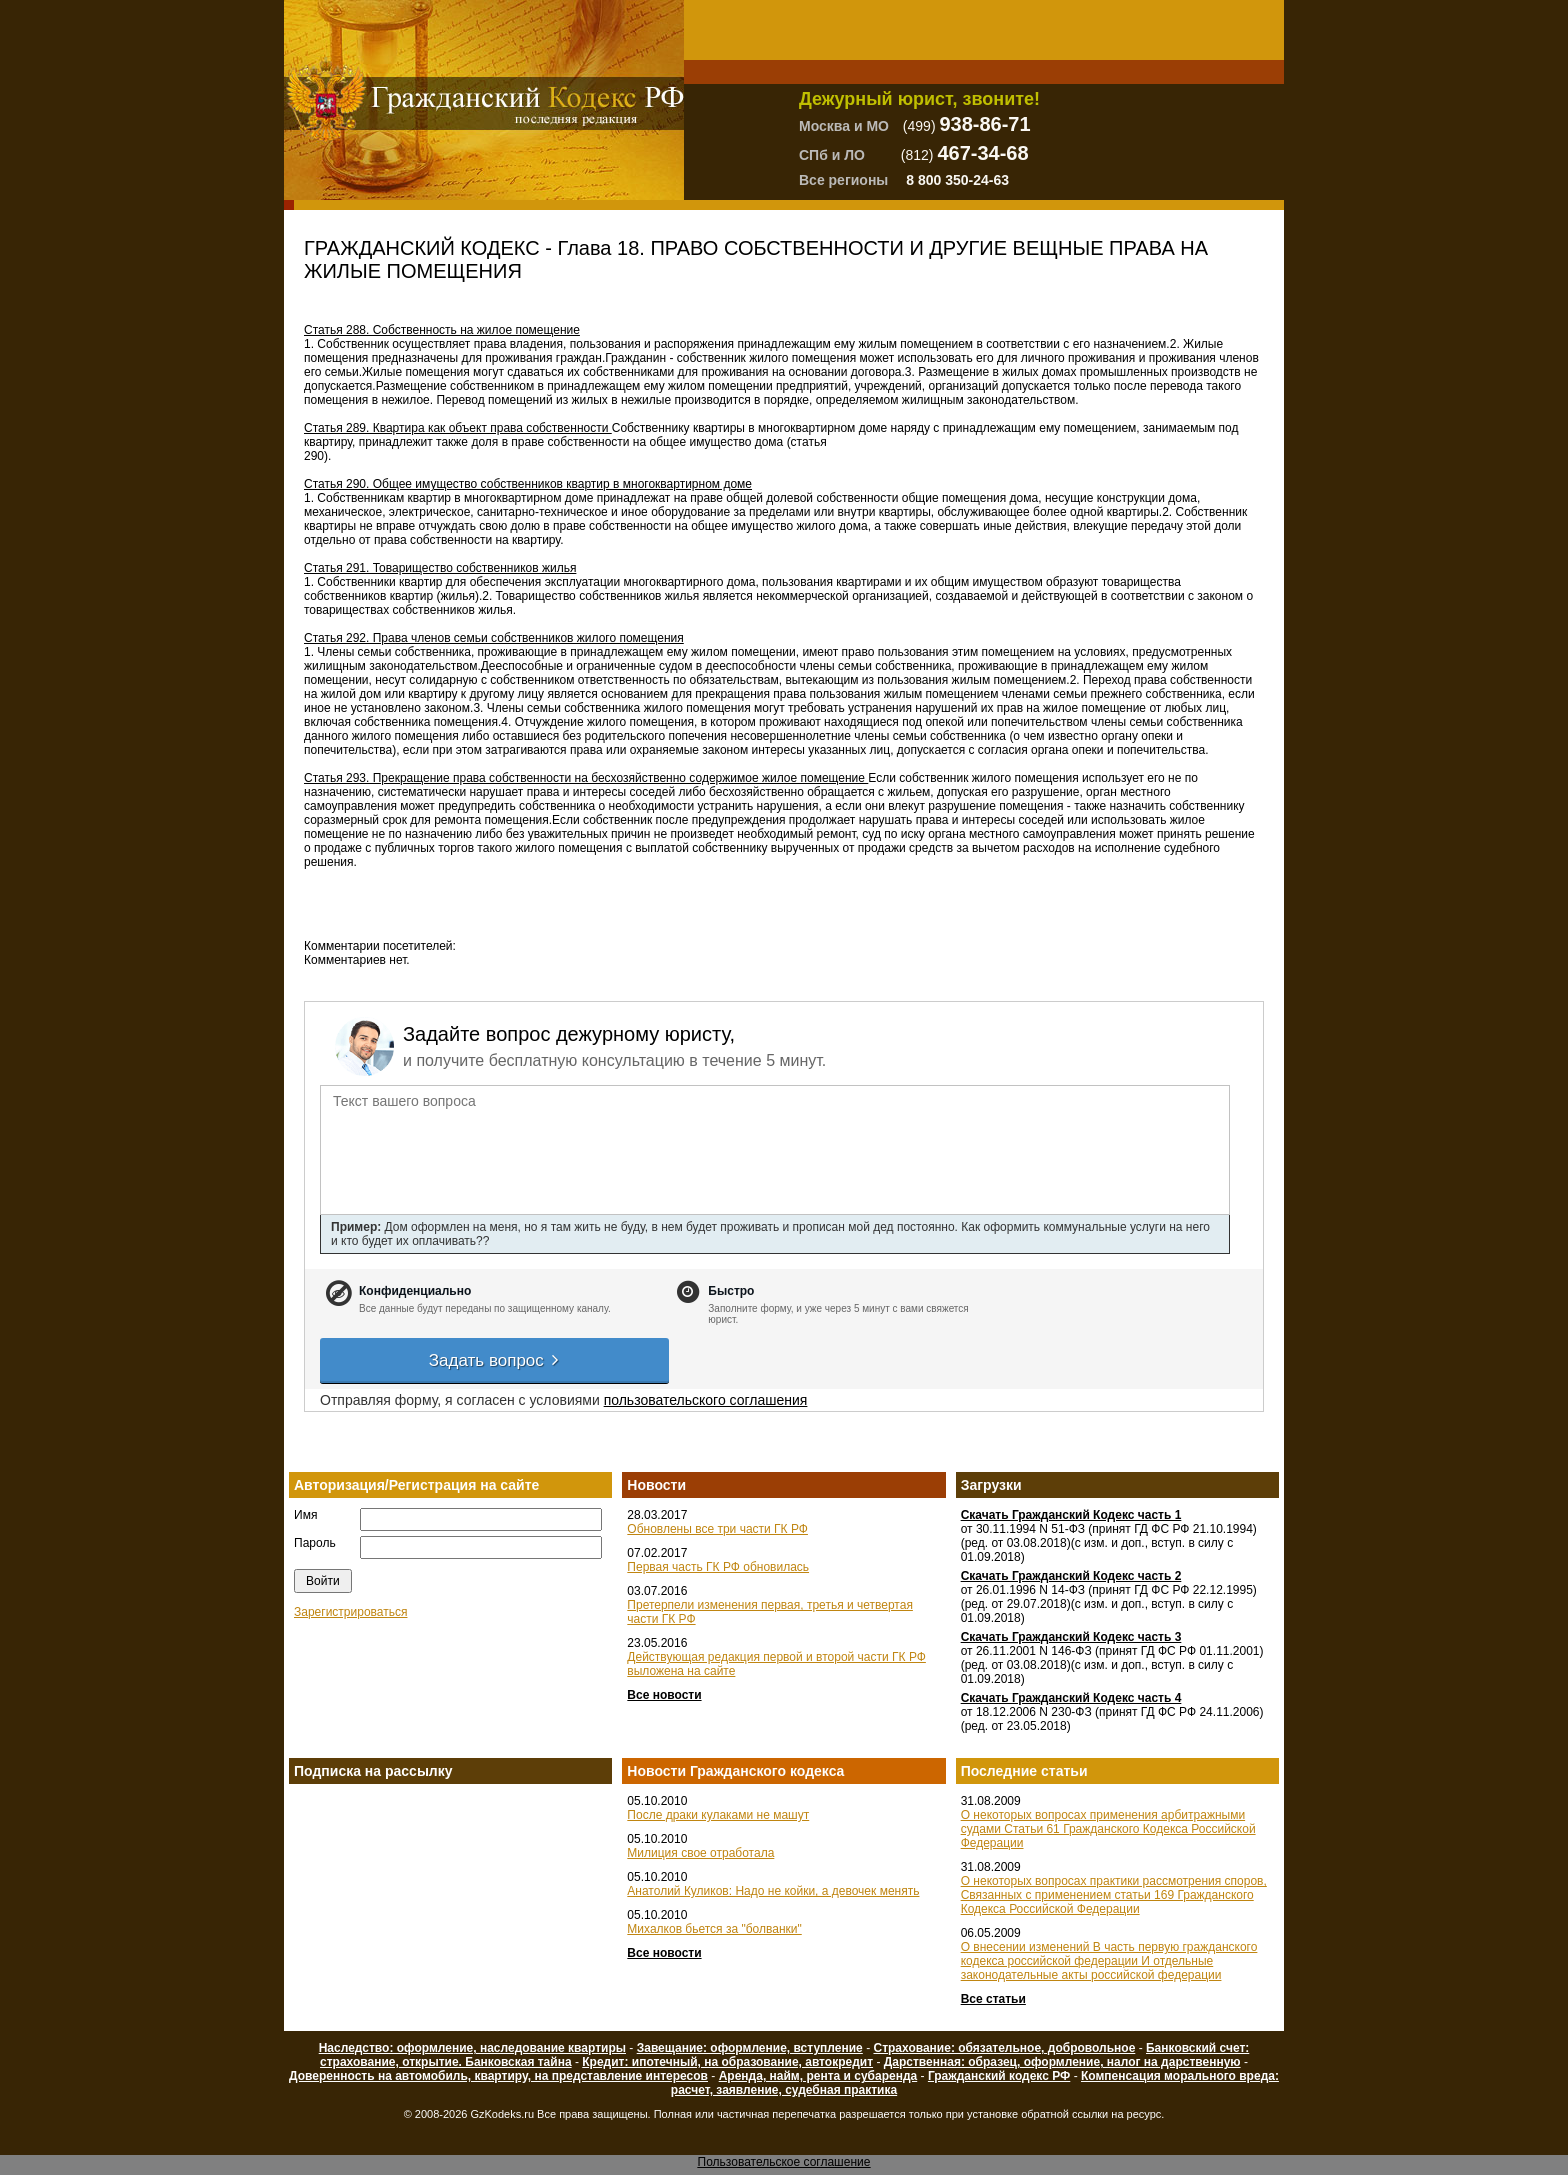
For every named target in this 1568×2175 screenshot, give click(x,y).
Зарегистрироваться (350, 1612)
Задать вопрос (495, 1360)
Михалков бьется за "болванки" (714, 1929)
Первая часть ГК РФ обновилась (718, 1567)
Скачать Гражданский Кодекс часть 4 (1071, 1698)
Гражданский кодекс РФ (999, 2076)
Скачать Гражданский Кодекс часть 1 (1071, 1515)
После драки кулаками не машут (718, 1815)
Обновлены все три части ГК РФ (717, 1529)
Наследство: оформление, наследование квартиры (472, 2048)
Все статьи (993, 1999)
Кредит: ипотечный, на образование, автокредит (727, 2062)
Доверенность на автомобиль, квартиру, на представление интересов (498, 2076)
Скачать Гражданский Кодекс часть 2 (1071, 1576)
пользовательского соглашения (706, 1400)
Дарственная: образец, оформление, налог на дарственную (1062, 2062)
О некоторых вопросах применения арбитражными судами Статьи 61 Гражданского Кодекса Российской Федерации (1108, 1829)
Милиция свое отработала (700, 1853)
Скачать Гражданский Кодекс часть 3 (1071, 1637)
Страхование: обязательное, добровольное (1004, 2048)
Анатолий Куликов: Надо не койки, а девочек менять (773, 1891)
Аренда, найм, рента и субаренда (818, 2076)
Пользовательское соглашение (784, 2162)
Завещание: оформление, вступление (750, 2048)
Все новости (664, 1695)
